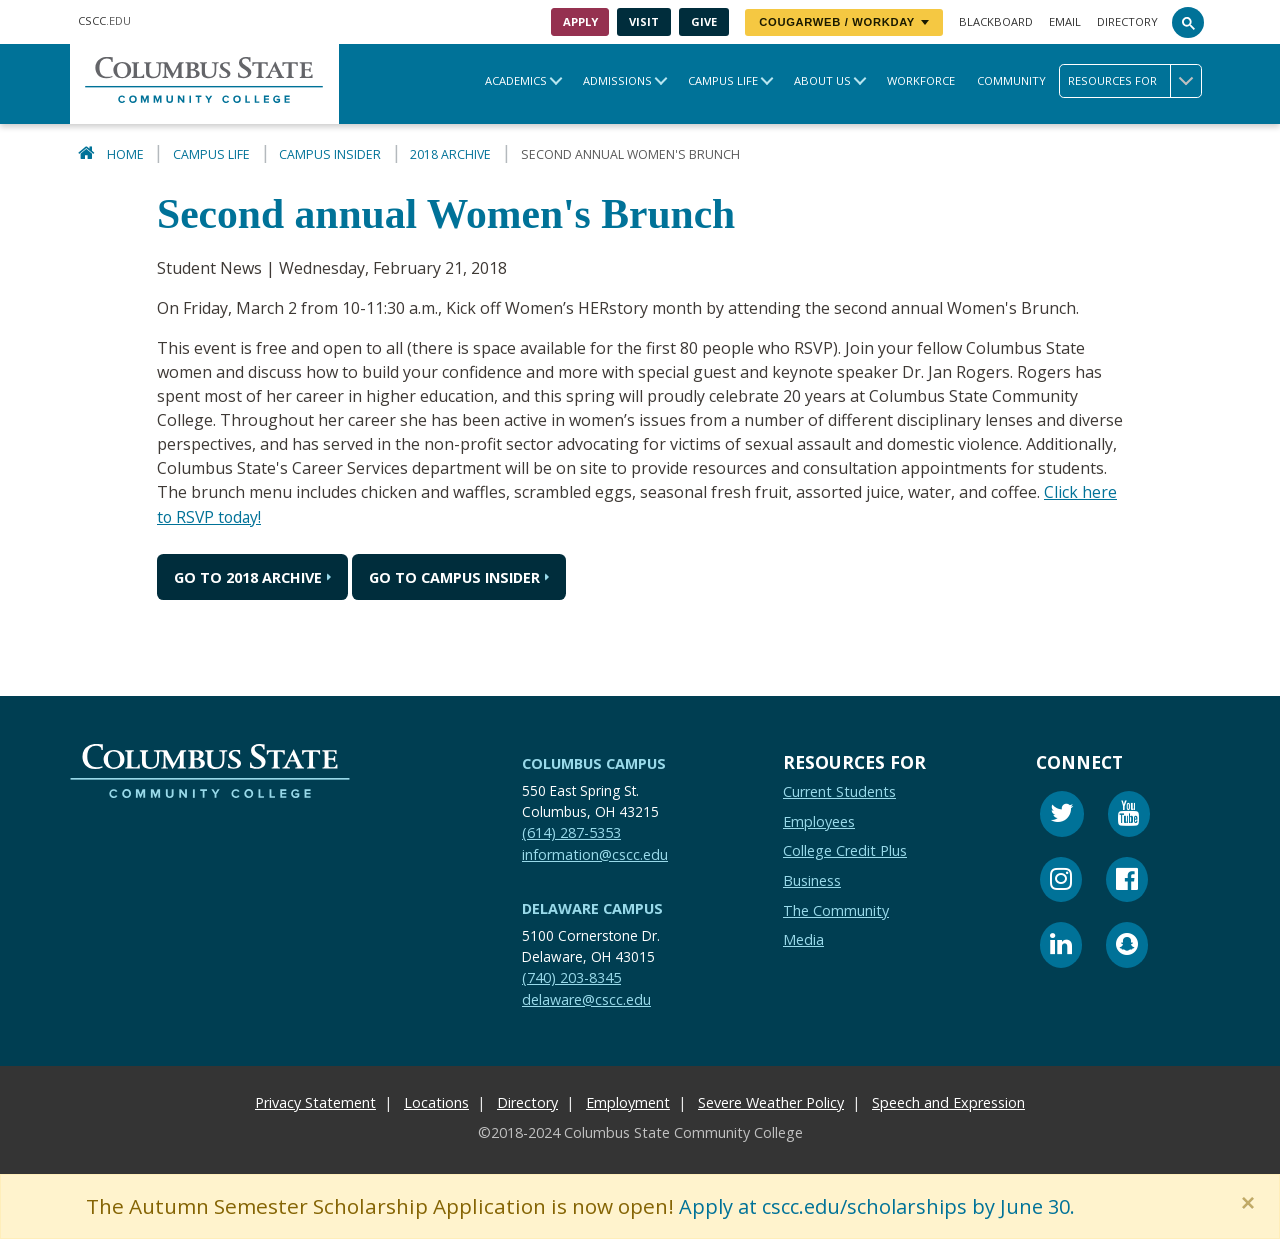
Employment (628, 1101)
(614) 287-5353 (571, 831)
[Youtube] (1129, 815)
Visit (644, 21)
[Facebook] (1127, 881)
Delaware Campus (592, 907)
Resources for (1134, 81)
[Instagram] (1061, 881)
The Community (836, 909)
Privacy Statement (315, 1101)
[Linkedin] (1061, 946)
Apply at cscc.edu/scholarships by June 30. (886, 1206)
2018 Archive (450, 154)
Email (1065, 21)
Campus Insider (330, 154)
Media (803, 938)
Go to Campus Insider (454, 575)
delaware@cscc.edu (586, 998)
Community (1011, 80)
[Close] (1252, 1203)
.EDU (104, 20)
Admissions (617, 80)
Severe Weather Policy (771, 1101)
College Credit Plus (845, 849)
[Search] (1188, 22)
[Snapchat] (1127, 946)
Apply (580, 21)
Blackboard (996, 21)
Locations (436, 1101)
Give (704, 21)
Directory (1127, 21)
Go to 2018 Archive (248, 575)
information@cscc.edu (595, 853)
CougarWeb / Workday (844, 22)
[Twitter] (1062, 815)
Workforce (921, 80)
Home (125, 154)
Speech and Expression (948, 1101)
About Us (822, 80)
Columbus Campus (594, 762)
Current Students (839, 790)
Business (812, 879)
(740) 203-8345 (571, 976)
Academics (516, 80)
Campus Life (723, 80)
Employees (819, 820)
